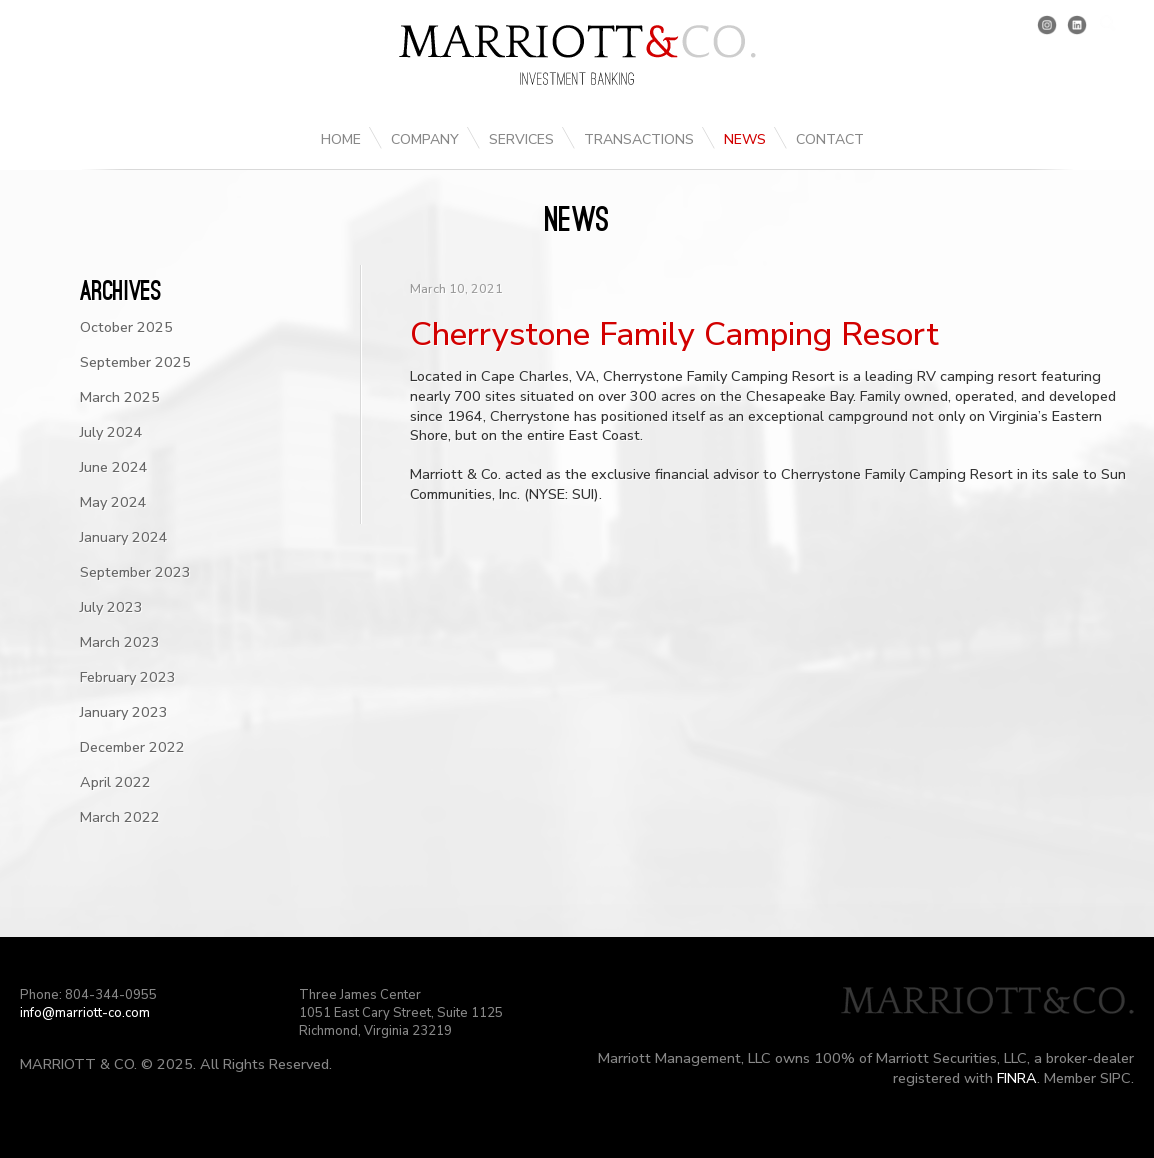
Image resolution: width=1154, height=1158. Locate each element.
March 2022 (120, 817)
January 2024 (124, 537)
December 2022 (132, 747)
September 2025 (135, 362)
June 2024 (114, 467)
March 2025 (120, 397)
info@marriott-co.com (85, 1013)
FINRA (1017, 1078)
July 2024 (111, 432)
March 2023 (120, 642)
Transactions (639, 139)
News (745, 139)
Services (521, 139)
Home (341, 139)
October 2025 (126, 327)
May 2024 (113, 502)
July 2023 (111, 607)
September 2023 (135, 572)
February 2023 (128, 677)
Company (425, 139)
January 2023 (124, 712)
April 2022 (115, 782)
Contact (830, 139)
